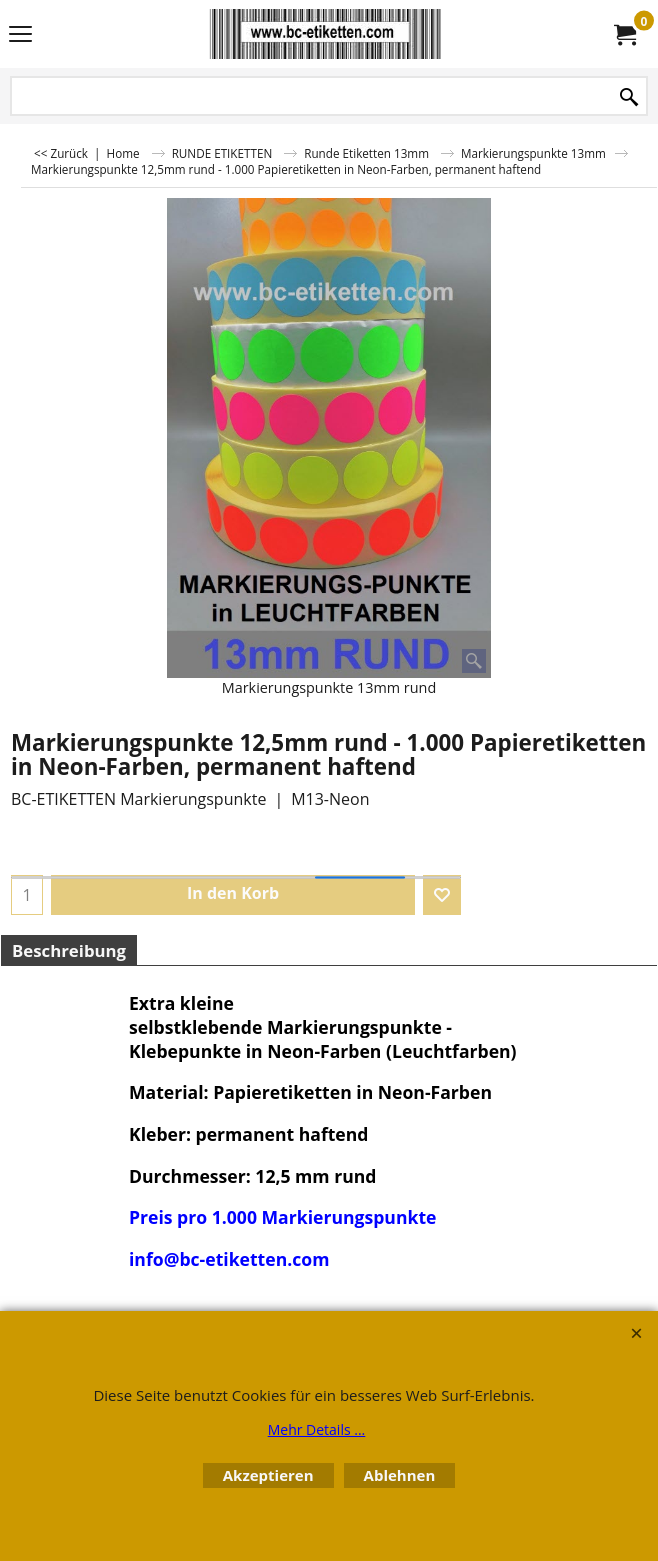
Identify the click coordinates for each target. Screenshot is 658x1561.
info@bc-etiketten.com (229, 1259)
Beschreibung (69, 950)
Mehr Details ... (317, 1429)
